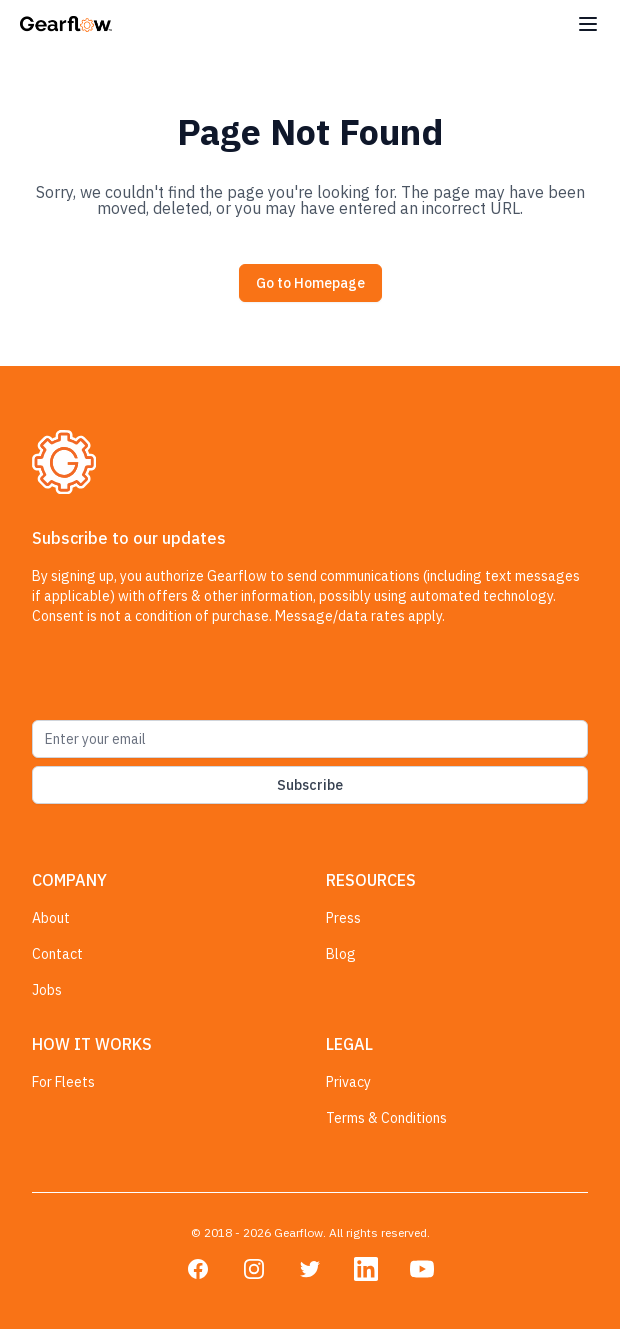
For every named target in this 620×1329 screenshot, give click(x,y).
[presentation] (184, 681)
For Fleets (63, 1082)
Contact (57, 954)
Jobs (47, 990)
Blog (341, 954)
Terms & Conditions (386, 1118)
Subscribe (310, 785)
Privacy (348, 1082)
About (51, 918)
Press (343, 918)
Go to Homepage (310, 283)
